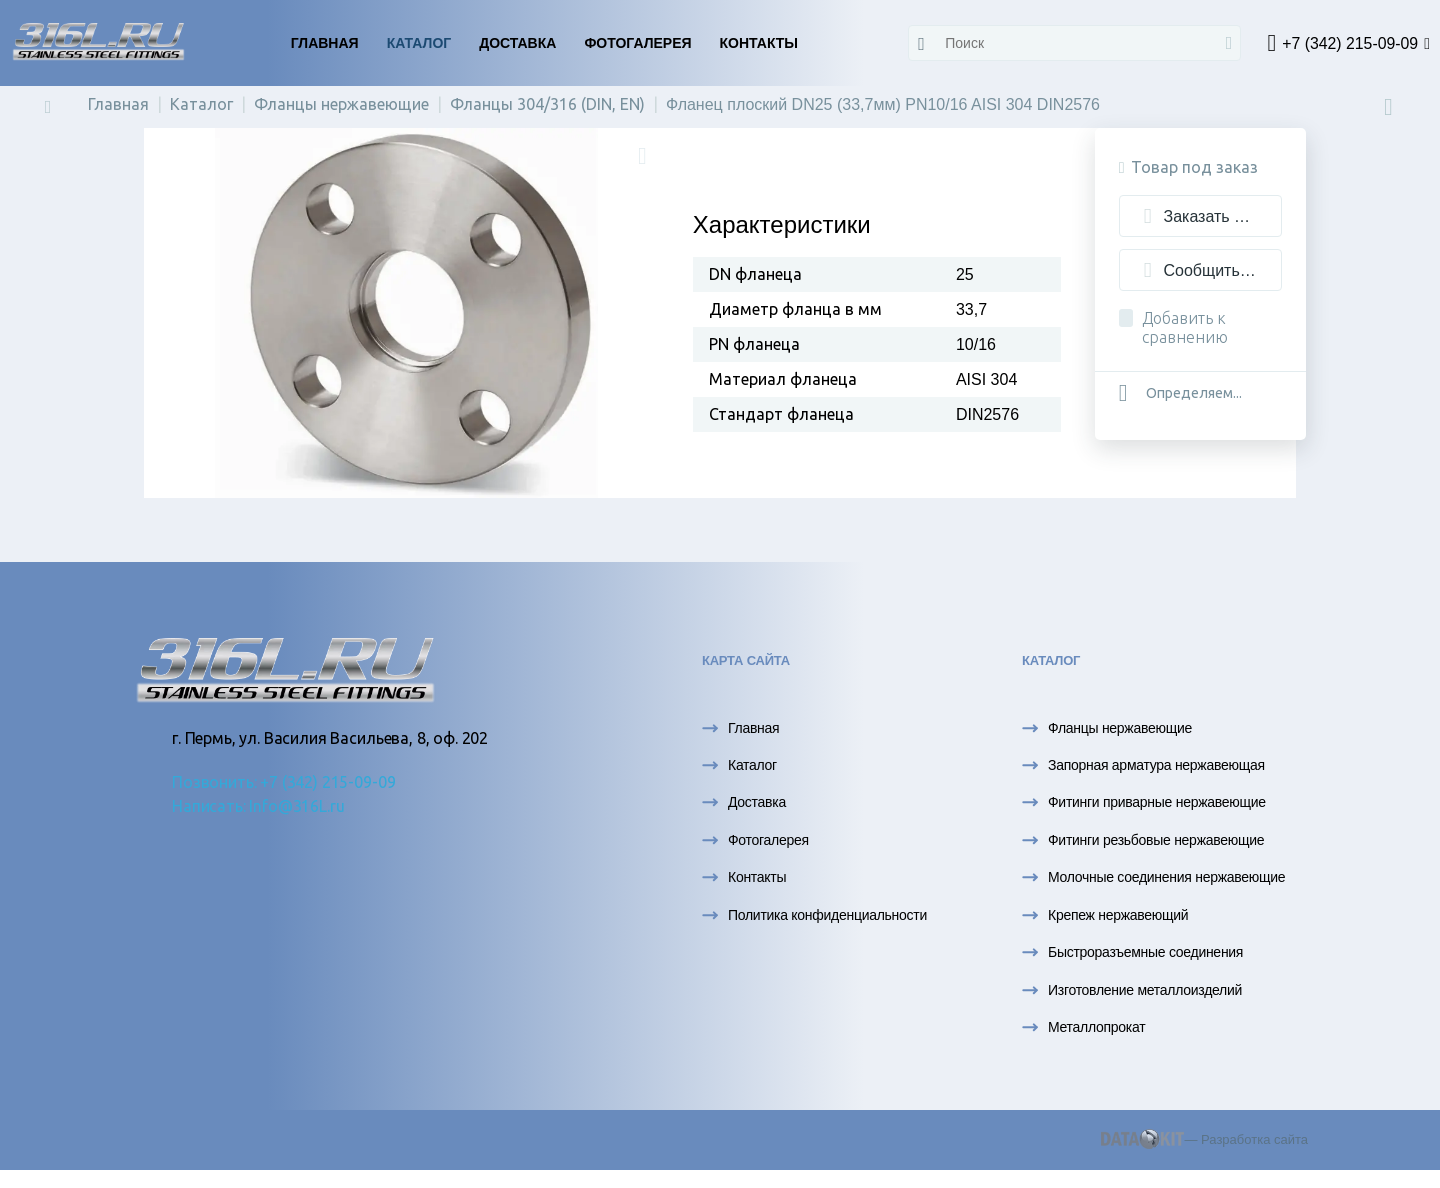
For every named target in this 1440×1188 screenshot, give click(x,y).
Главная (325, 43)
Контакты (759, 43)
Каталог (419, 43)
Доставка (517, 43)
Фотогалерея (637, 43)
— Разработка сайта (1204, 1147)
